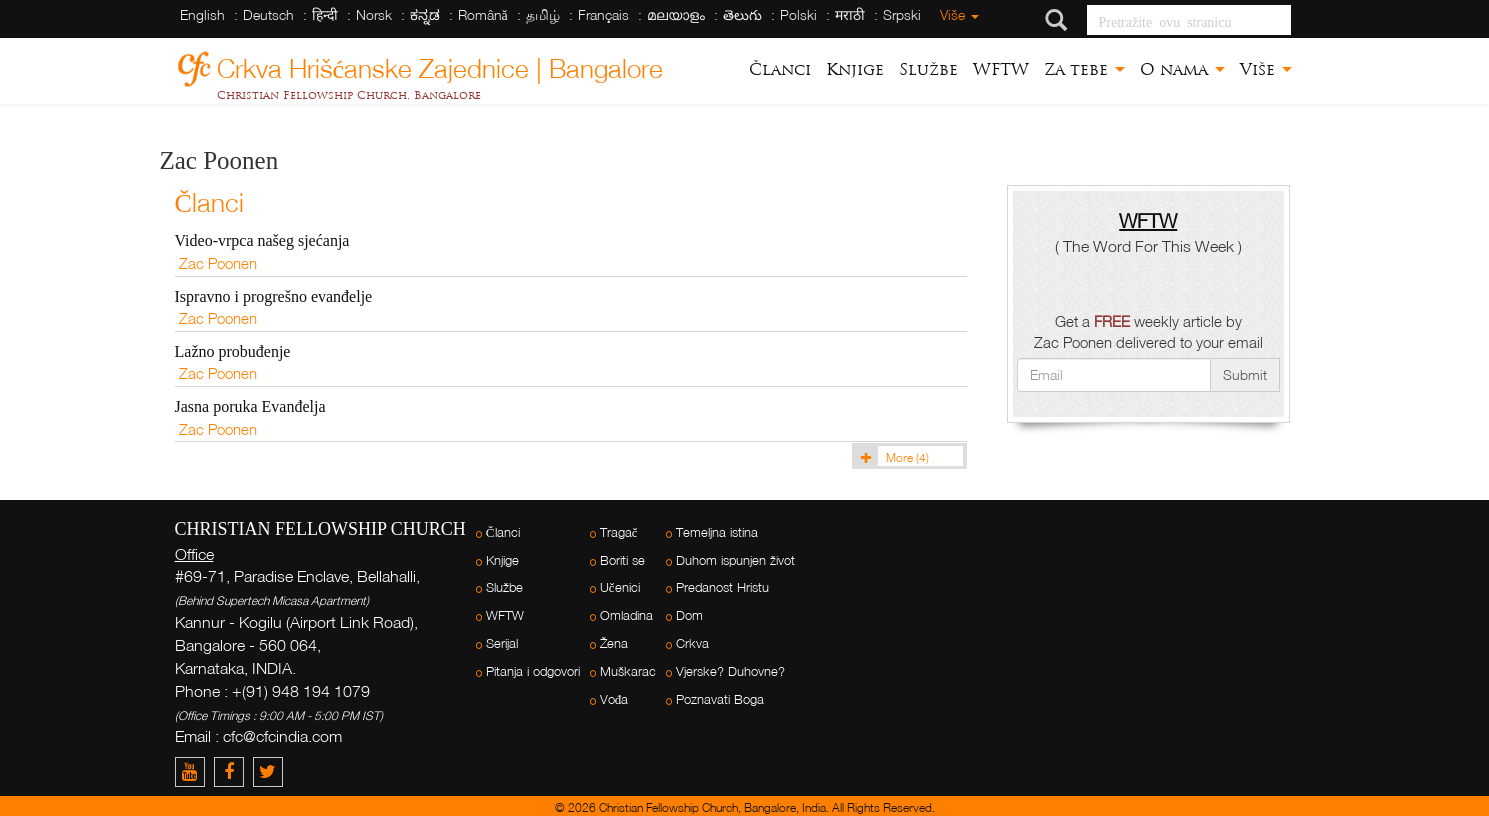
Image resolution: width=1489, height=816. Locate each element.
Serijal (502, 643)
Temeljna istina (717, 532)
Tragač (619, 532)
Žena (614, 643)
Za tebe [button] (1084, 69)
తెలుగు (742, 14)
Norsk (374, 14)
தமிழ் (543, 14)
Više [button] (1266, 69)
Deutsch (268, 14)
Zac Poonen (218, 263)
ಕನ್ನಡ (425, 14)
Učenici (620, 587)
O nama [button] (1182, 69)
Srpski (902, 14)
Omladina (626, 615)
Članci (780, 69)
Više (959, 14)
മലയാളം (676, 14)
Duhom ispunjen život (735, 560)
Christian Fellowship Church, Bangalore (349, 95)
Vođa (614, 699)
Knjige (855, 69)
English (202, 14)
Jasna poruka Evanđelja (250, 406)
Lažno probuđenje (233, 351)
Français (603, 14)
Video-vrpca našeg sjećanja (262, 240)
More (892, 457)
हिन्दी (325, 14)
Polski (798, 14)
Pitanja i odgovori (533, 671)
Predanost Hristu (722, 587)
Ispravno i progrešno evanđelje (274, 296)
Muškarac (628, 671)
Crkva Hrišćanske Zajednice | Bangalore (440, 65)
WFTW (1001, 69)
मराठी (850, 14)
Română (483, 14)
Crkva (692, 643)
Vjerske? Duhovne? (730, 671)
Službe (928, 69)
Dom (689, 615)
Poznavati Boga (720, 699)
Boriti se (622, 560)
